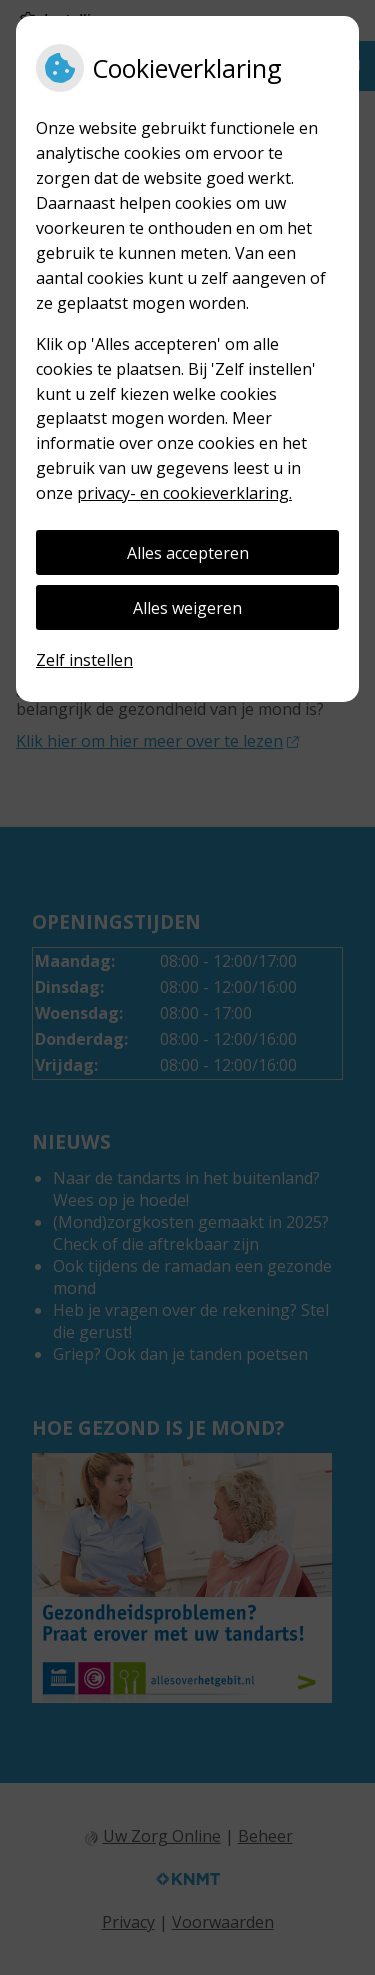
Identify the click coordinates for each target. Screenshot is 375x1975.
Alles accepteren (188, 553)
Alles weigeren (187, 608)
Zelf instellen (84, 660)
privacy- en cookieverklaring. (184, 493)
